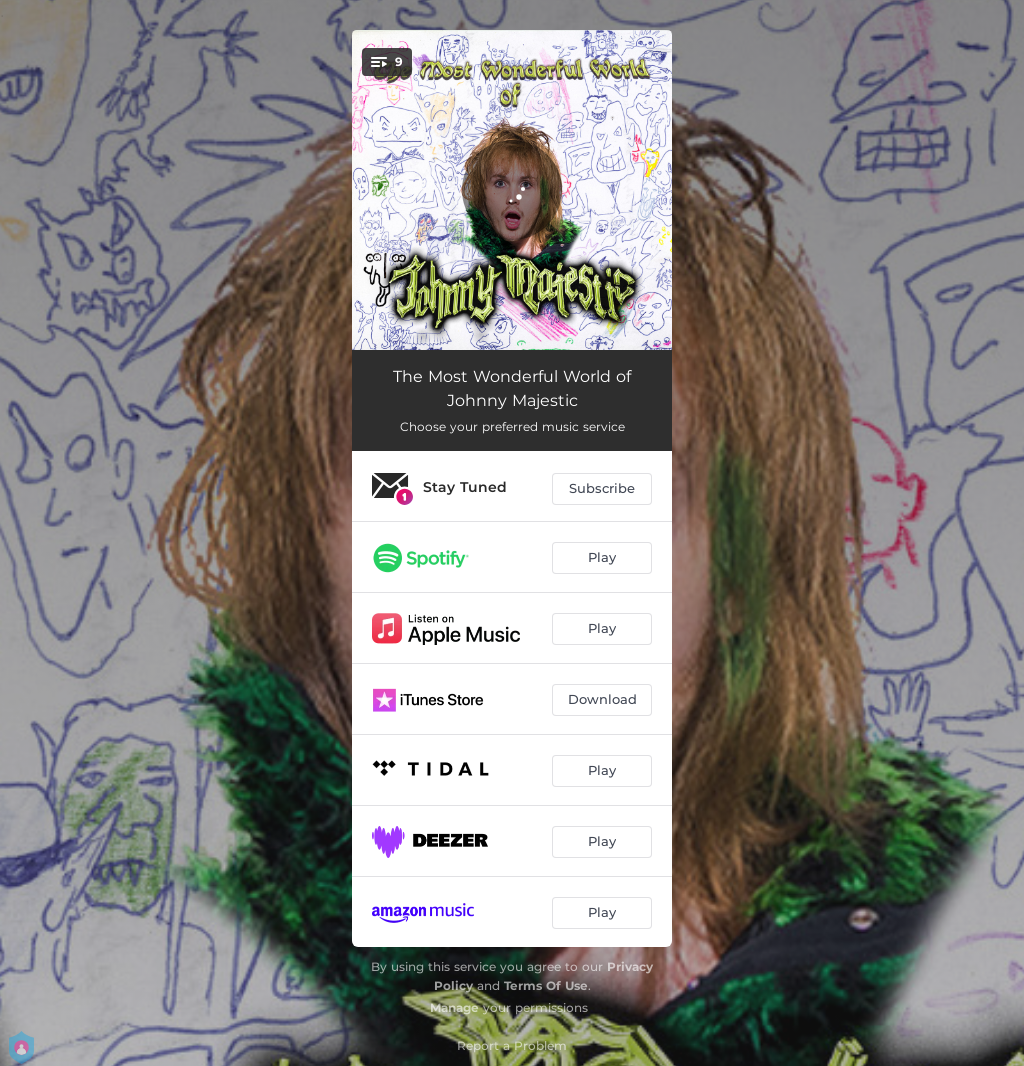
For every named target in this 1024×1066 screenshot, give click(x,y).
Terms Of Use (546, 985)
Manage (454, 1007)
